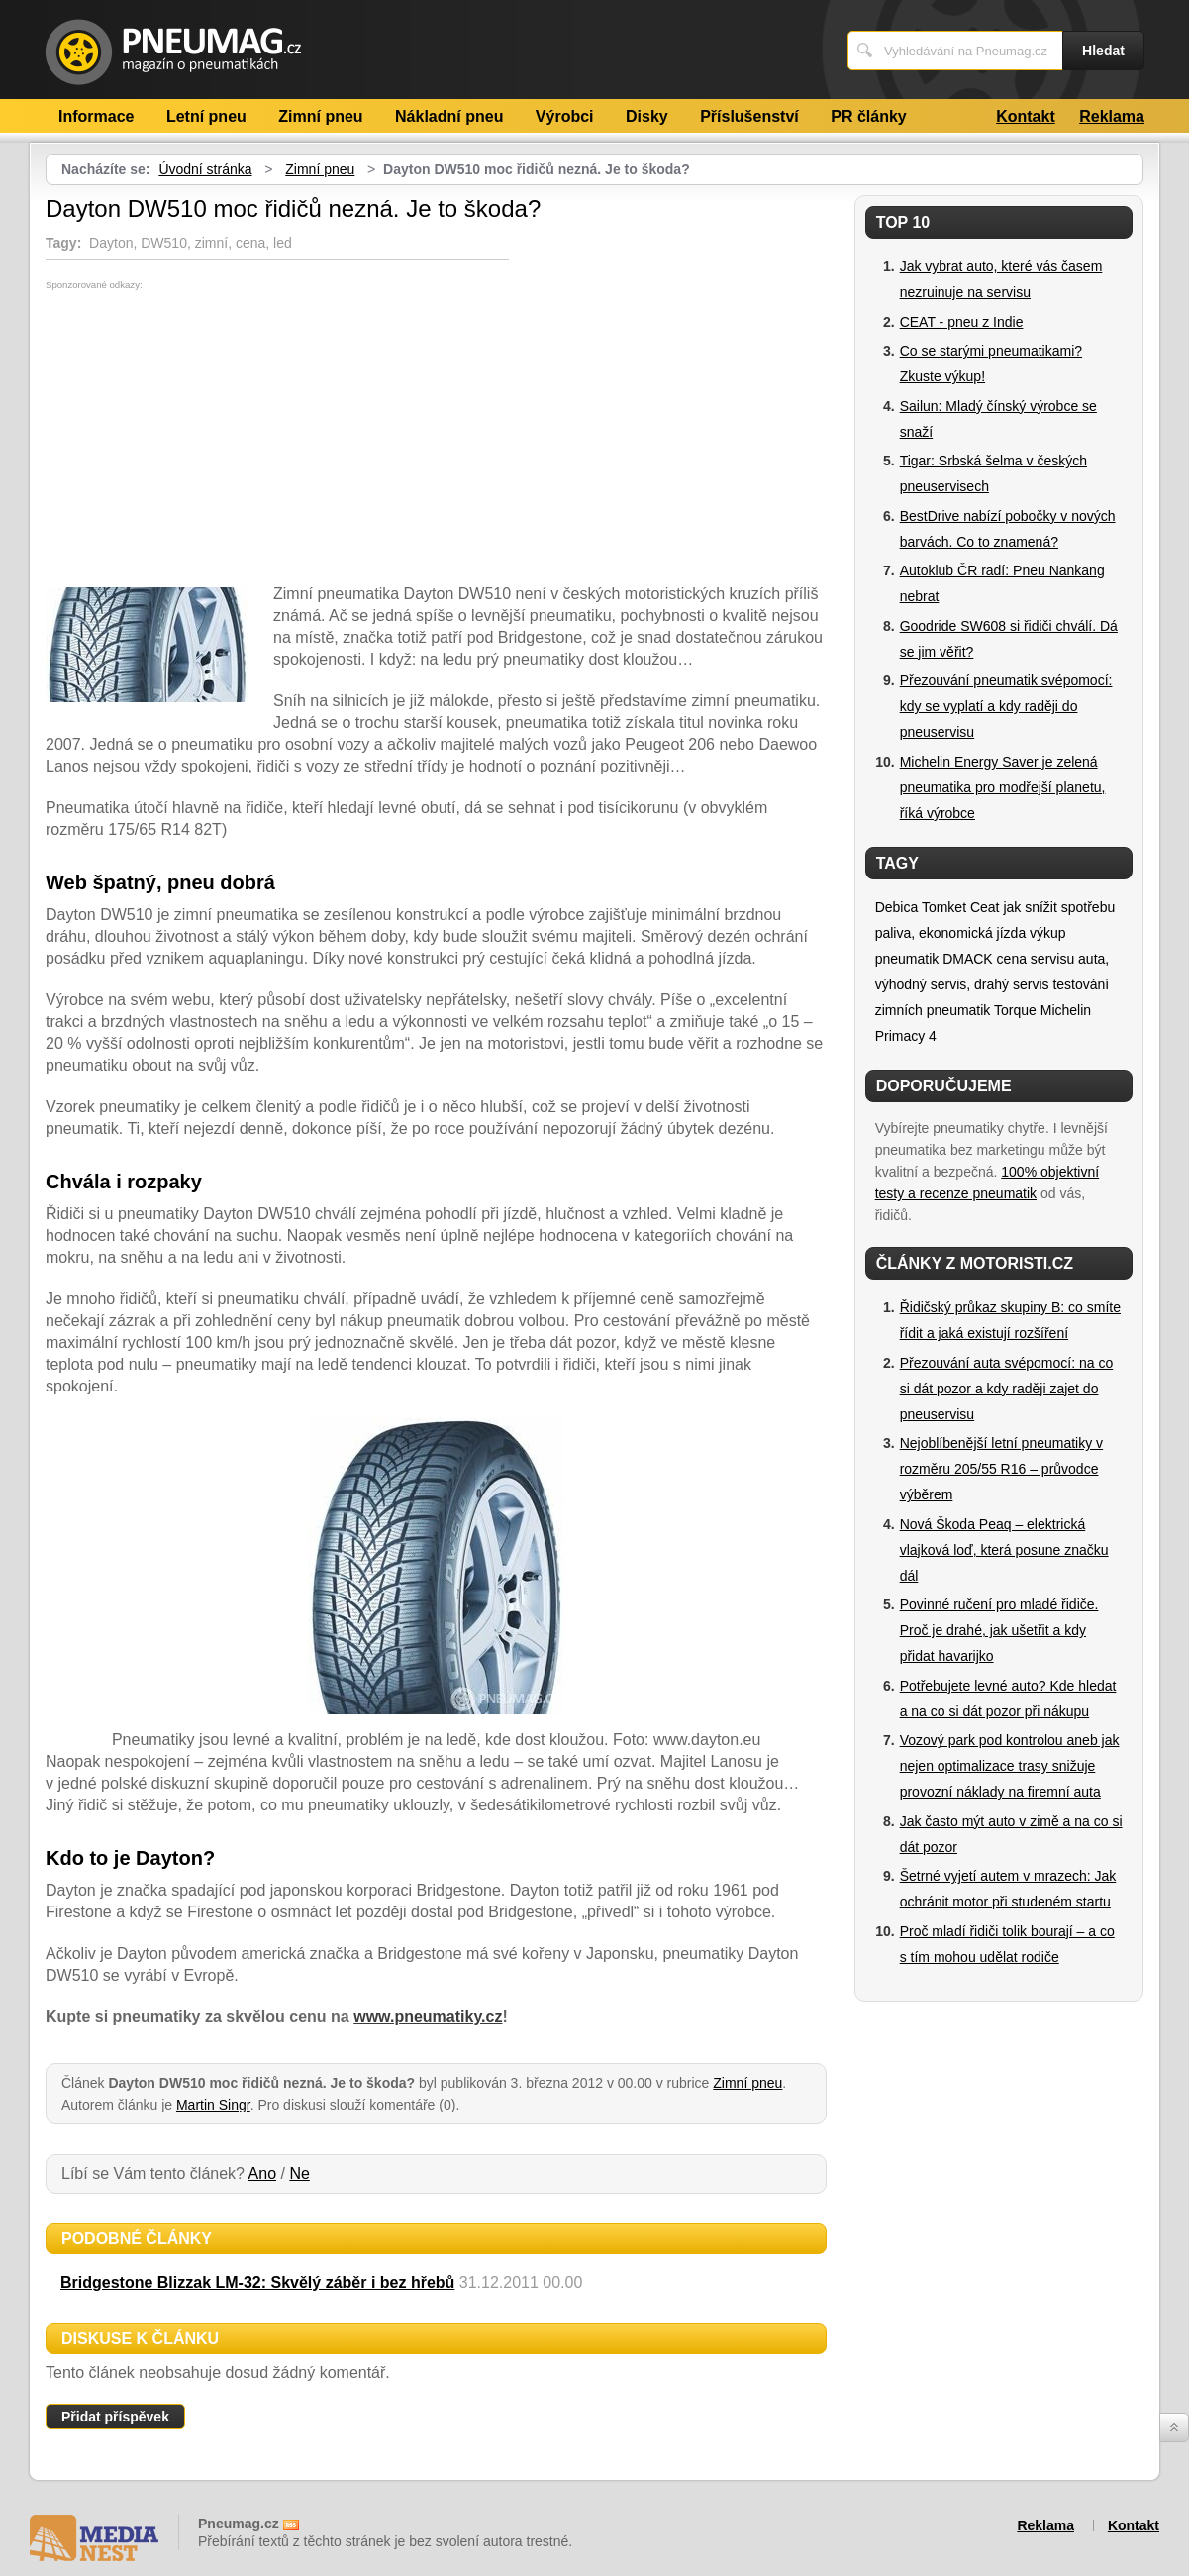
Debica (897, 907)
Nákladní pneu (449, 116)
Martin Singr (213, 2104)
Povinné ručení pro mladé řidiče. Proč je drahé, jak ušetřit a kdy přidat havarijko (999, 1630)
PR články (868, 116)
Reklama (1111, 116)
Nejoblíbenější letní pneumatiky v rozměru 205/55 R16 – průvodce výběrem (1001, 1468)
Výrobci (565, 116)
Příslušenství (749, 116)
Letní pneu (206, 116)
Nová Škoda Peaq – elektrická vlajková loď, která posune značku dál (1004, 1550)
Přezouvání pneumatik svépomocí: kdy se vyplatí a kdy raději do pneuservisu (1006, 706)
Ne (299, 2173)
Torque (1015, 1010)
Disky (647, 116)
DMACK (967, 959)
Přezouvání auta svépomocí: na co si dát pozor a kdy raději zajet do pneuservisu (1007, 1388)
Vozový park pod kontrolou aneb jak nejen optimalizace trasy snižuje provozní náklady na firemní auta (1010, 1766)
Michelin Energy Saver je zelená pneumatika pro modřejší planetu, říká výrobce (1003, 787)
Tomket (944, 907)
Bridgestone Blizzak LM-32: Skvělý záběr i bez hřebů (257, 2282)
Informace (96, 116)
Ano (262, 2173)
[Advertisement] (212, 438)
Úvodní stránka (204, 169)
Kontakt (1025, 116)
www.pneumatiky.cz (427, 2017)
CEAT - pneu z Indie (962, 322)
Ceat (985, 907)
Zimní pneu (320, 116)
